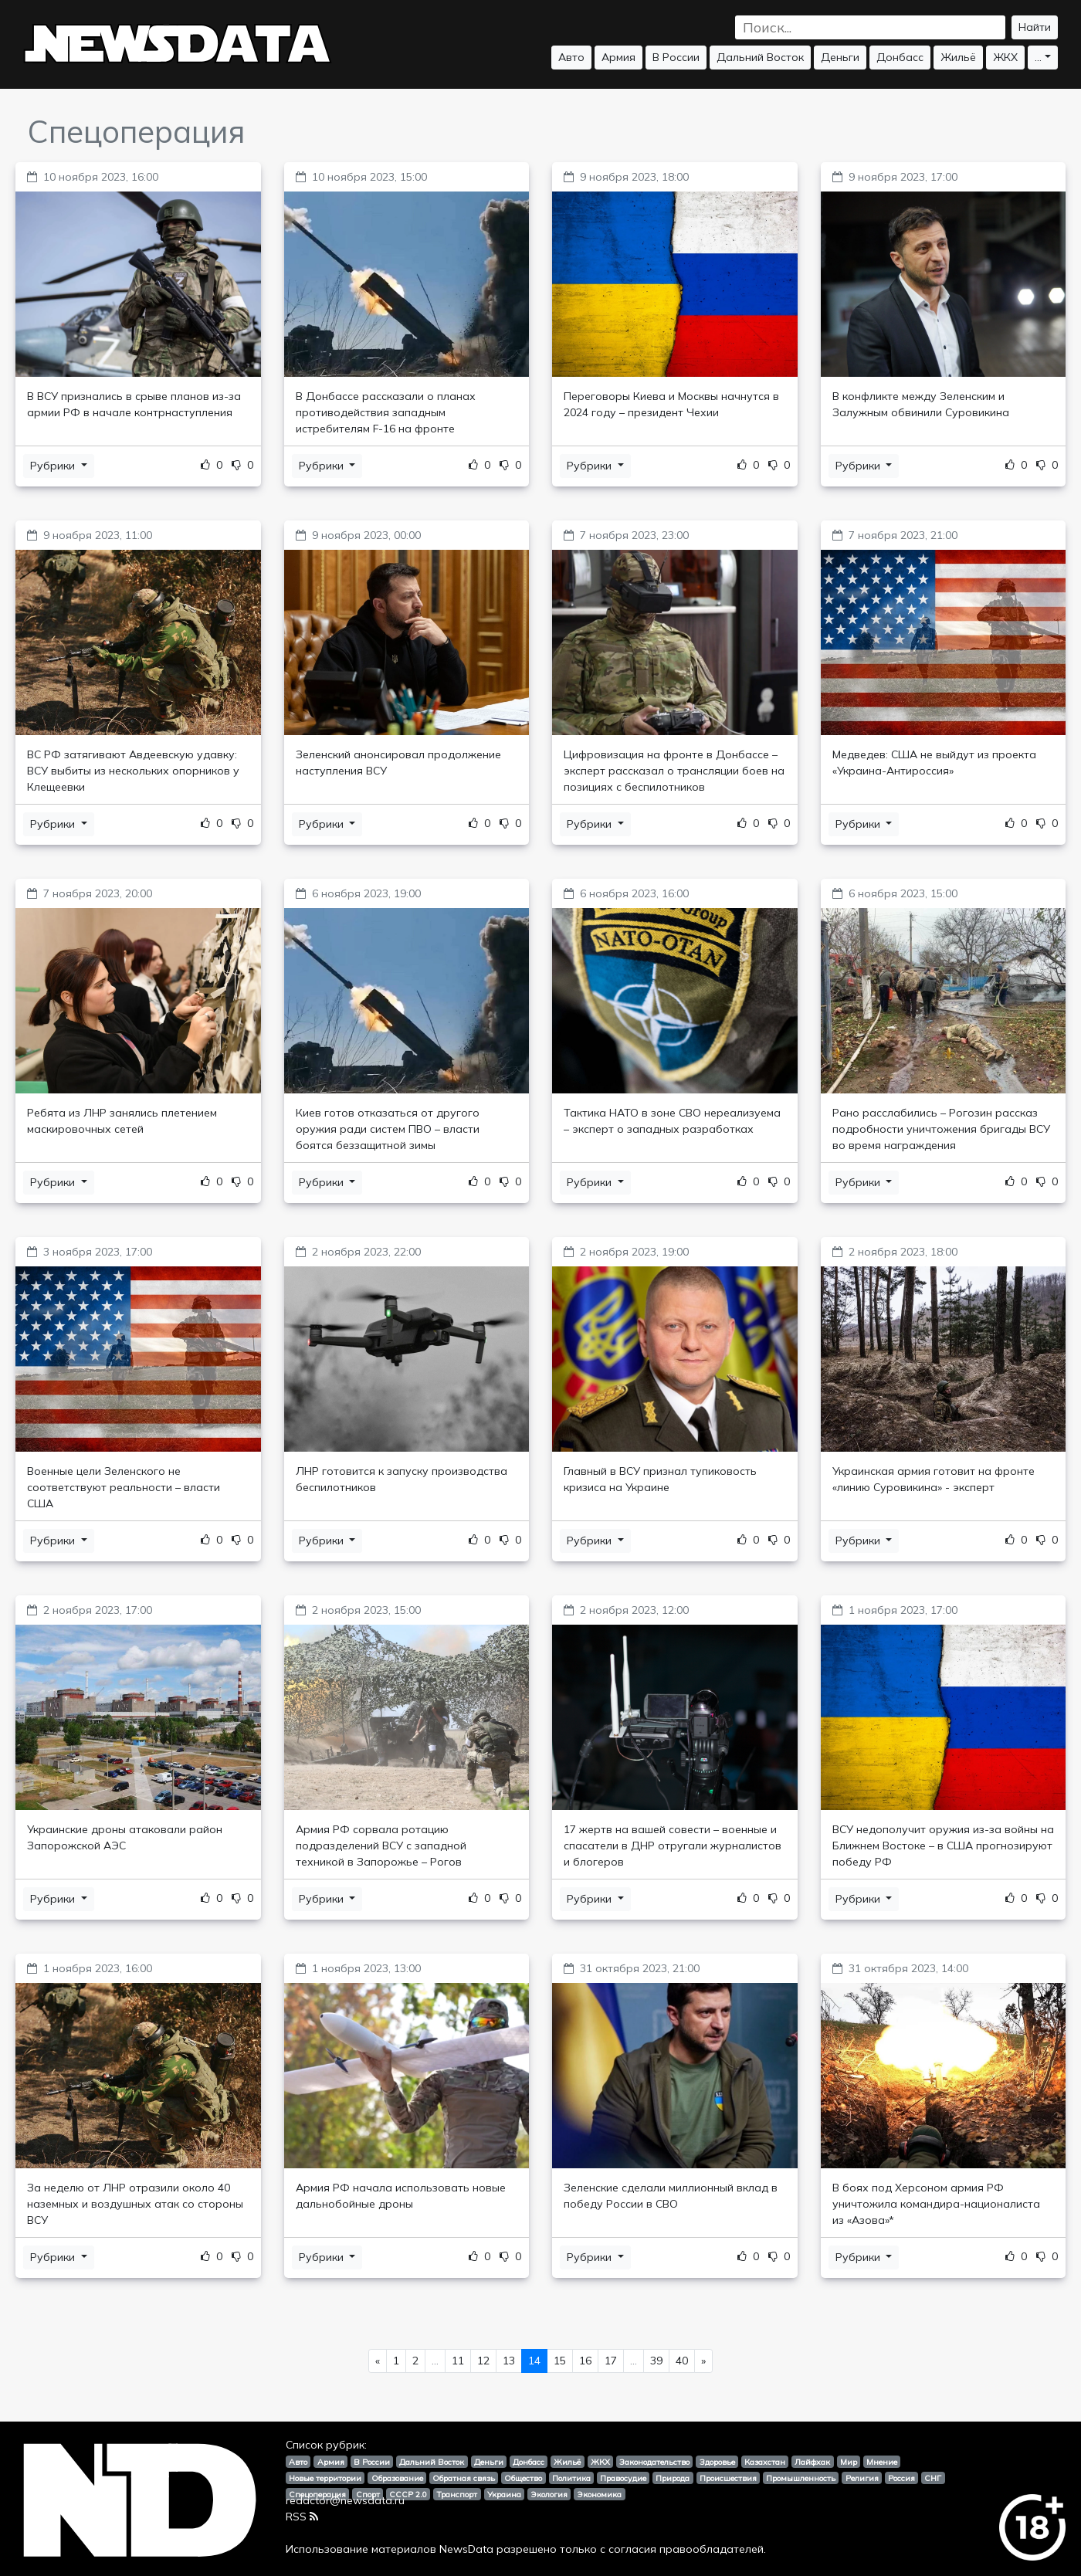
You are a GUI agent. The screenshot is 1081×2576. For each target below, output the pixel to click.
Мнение (881, 2461)
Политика (571, 2478)
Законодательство (654, 2461)
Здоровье (717, 2461)
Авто (571, 57)
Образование (397, 2478)
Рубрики (54, 466)
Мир (848, 2461)
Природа (673, 2478)
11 (458, 2361)
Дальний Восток (760, 57)
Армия (618, 57)
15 (560, 2361)
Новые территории (325, 2478)
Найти (1034, 27)
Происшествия (728, 2478)
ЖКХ (1005, 57)
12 (483, 2361)
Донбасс (899, 57)
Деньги (840, 57)
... (1038, 57)
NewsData (466, 2549)
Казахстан (764, 2461)
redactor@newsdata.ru (345, 2500)
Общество (523, 2478)
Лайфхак (812, 2461)
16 (585, 2361)
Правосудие (623, 2478)
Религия (862, 2478)
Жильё (958, 57)
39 (656, 2361)
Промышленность (800, 2478)
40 (682, 2361)
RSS (302, 2516)
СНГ (932, 2478)
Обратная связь (463, 2478)
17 (611, 2361)
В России (676, 57)
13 (509, 2361)
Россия (901, 2478)
